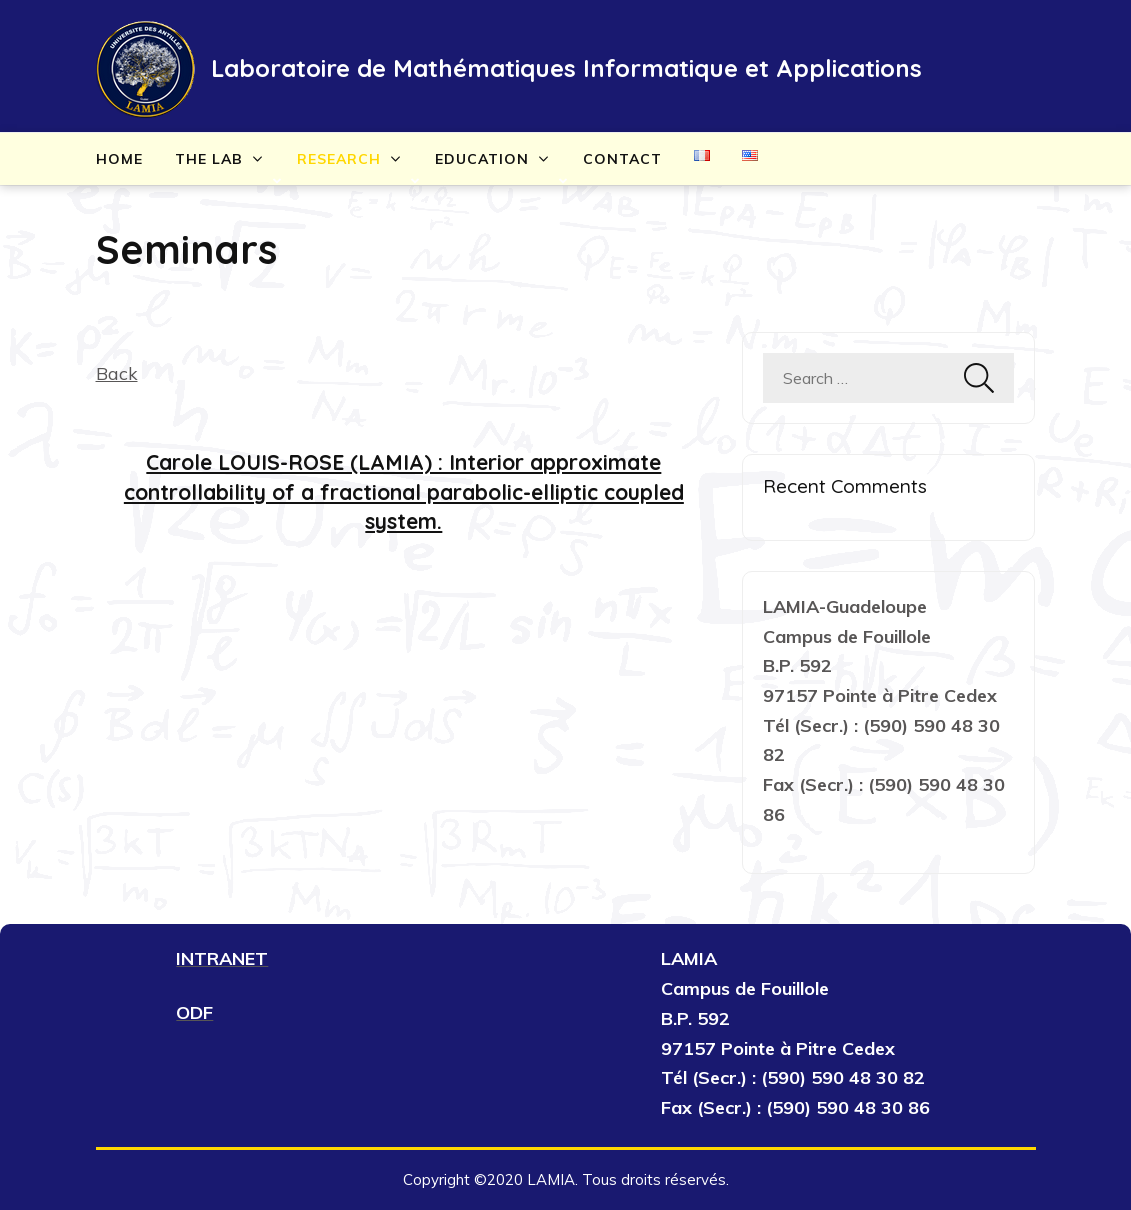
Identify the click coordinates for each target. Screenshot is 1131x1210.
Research (339, 159)
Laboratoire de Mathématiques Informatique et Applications (566, 68)
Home (119, 159)
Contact (622, 159)
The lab (209, 159)
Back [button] (117, 373)
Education (482, 159)
